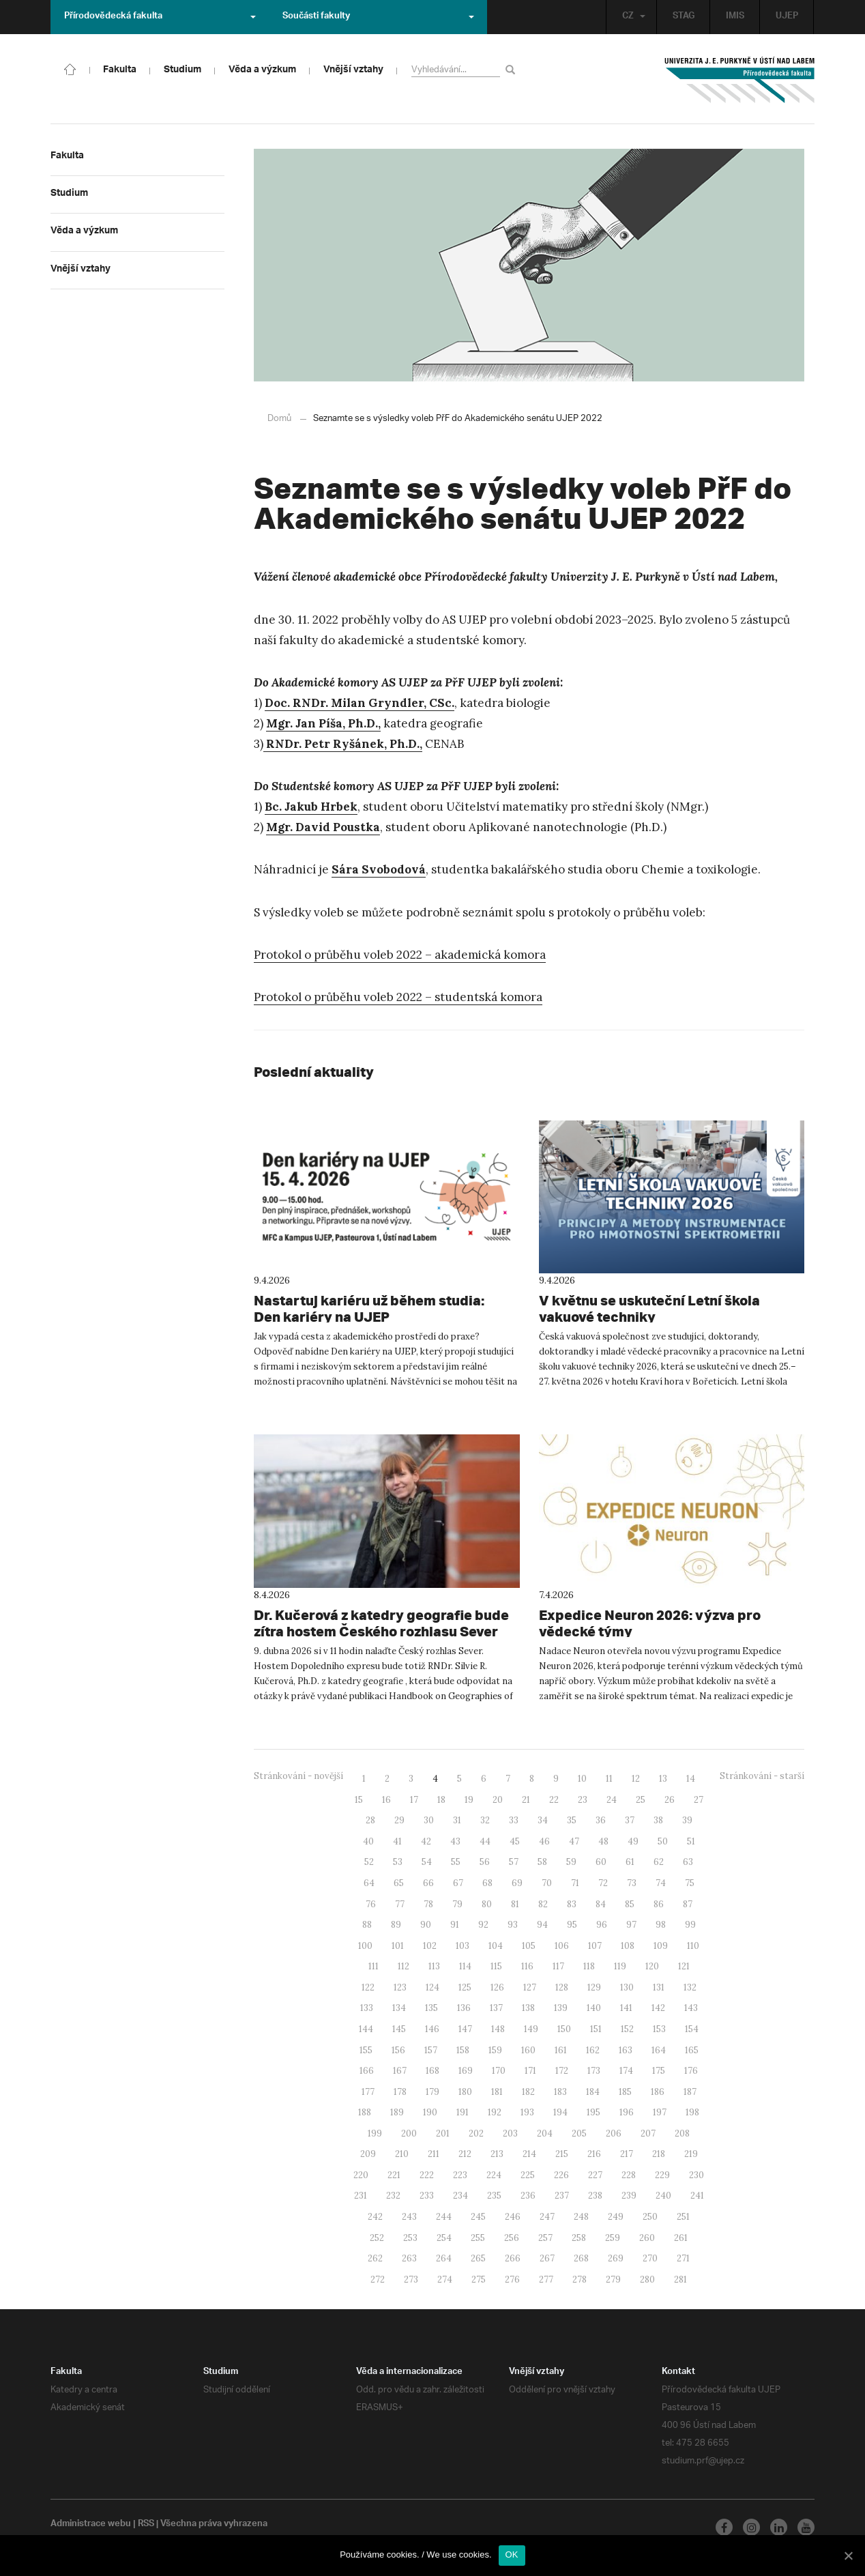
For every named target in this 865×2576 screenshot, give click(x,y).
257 (545, 2237)
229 (662, 2174)
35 (571, 1819)
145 (399, 2028)
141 (626, 2007)
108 (627, 1945)
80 (487, 1903)
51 (691, 1841)
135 (431, 2007)
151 (596, 2028)
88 (367, 1924)
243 (409, 2216)
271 (683, 2257)
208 (682, 2133)
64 (369, 1882)
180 (465, 2091)
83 (571, 1903)
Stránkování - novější (298, 1775)
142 (658, 2007)
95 (572, 1924)
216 (594, 2153)
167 (400, 2070)
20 (498, 1799)
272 (377, 2279)
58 (542, 1861)
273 (411, 2279)
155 (366, 2049)
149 (531, 2028)
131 (658, 1987)
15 (359, 1799)
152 (627, 2028)
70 (547, 1882)
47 (574, 1841)
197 (659, 2111)
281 (680, 2279)
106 (562, 1945)
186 (657, 2091)
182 (528, 2091)
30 (429, 1819)
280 (647, 2279)
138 (528, 2007)
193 (527, 2111)
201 (443, 2133)
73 (631, 1882)
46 (544, 1841)
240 (663, 2195)
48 (603, 1841)
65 (399, 1882)
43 (455, 1841)
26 (669, 1799)
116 (527, 1965)
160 (528, 2049)
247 (547, 2216)
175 (658, 2070)
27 (698, 1799)
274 (444, 2279)
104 (495, 1945)
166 (367, 2070)
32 (485, 1819)
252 (377, 2237)
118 (589, 1965)
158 (462, 2049)
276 (512, 2279)
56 (485, 1861)
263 (409, 2257)
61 (630, 1861)
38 (658, 1819)
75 (689, 1882)
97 (631, 1924)
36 (601, 1819)
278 (579, 2279)
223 (460, 2174)
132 (690, 1987)
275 (478, 2279)
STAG (682, 17)
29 (399, 1819)
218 (658, 2153)
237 (562, 2195)
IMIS (734, 17)
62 (659, 1861)
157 (430, 2049)
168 (432, 2070)
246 (513, 2216)
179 (432, 2091)
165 (692, 2049)
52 (369, 1861)
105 (529, 1945)
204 (545, 2133)
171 (530, 2070)
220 (360, 2174)
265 (478, 2257)
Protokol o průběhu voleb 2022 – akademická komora (400, 953)
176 (691, 2070)
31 (457, 1819)
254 (444, 2237)
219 (691, 2153)
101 (398, 1945)
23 (582, 1799)
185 (625, 2091)
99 (690, 1924)
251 (683, 2216)
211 (433, 2153)
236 (528, 2195)
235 (494, 2195)
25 (640, 1799)
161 (561, 2049)
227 (595, 2174)
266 (513, 2257)
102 (430, 1945)
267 (547, 2257)
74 (661, 1882)
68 (487, 1882)
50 (663, 1841)
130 (627, 1987)
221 (393, 2174)
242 (375, 2216)
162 (593, 2049)
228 (628, 2174)
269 (616, 2257)
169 (465, 2070)
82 (543, 1903)
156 (398, 2049)
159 (495, 2049)
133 (366, 2007)
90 (425, 1924)
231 (360, 2195)
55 (455, 1861)
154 (692, 2028)
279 (613, 2279)
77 (400, 1903)
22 (554, 1799)
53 (397, 1861)
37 (629, 1819)
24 (611, 1799)
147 (465, 2028)
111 (373, 1965)
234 (460, 2195)
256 (511, 2237)
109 (661, 1945)
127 (529, 1987)
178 (400, 2091)
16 (386, 1799)
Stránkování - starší (762, 1775)
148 (498, 2028)
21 (526, 1799)
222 (427, 2174)
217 (626, 2153)
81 (515, 1903)
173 (593, 2070)
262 (375, 2257)
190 (430, 2111)
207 (648, 2133)
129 (594, 1987)
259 (612, 2237)
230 (696, 2174)
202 (476, 2133)
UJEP (786, 17)
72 (603, 1882)
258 (579, 2237)
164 (658, 2049)
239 (628, 2195)
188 (364, 2111)
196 (626, 2111)
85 (629, 1903)
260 (647, 2237)
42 (426, 1841)
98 (661, 1924)
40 (368, 1841)
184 (593, 2091)
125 (464, 1987)
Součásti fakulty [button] (378, 17)
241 (697, 2195)
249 (616, 2216)
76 (371, 1903)
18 (441, 1799)
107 (595, 1945)
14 (690, 1778)
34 (543, 1819)
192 (494, 2111)
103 (462, 1945)
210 (402, 2153)
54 (427, 1861)
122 (368, 1987)
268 (581, 2257)
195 (593, 2111)
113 (434, 1965)
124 (432, 1987)
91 (454, 1924)
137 (496, 2007)
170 (498, 2070)
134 (399, 2007)
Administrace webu (91, 2524)
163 (625, 2049)
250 (650, 2216)
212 (464, 2153)
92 (483, 1924)
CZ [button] (630, 17)
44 (485, 1841)
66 (428, 1882)
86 (659, 1903)
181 (497, 2091)
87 (687, 1903)
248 (581, 2216)
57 (513, 1861)
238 (595, 2195)
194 (560, 2111)
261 (681, 2237)
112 (403, 1965)
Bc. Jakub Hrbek (311, 805)
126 (497, 1987)
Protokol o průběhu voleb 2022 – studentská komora (398, 996)
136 (464, 2007)
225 (528, 2174)
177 (368, 2091)
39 (687, 1819)
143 (691, 2007)
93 (513, 1924)
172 (561, 2070)
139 (561, 2007)
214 (529, 2153)
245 (478, 2216)
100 (365, 1945)
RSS (148, 2524)
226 (561, 2174)
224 (493, 2174)
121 (684, 1965)
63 (688, 1861)
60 (601, 1861)
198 (692, 2111)
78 (428, 1903)
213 (496, 2153)
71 (575, 1882)
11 (609, 1778)
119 (620, 1965)
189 (397, 2111)
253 (410, 2237)
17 (414, 1799)
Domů (279, 418)
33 (513, 1819)
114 (465, 1965)
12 (636, 1778)
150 (564, 2028)
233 (427, 2195)
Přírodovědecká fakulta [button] (160, 17)
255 (478, 2237)
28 (370, 1819)
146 (432, 2028)
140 (594, 2007)
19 (469, 1799)
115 (496, 1965)
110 (693, 1945)
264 (444, 2257)
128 (561, 1987)
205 (579, 2133)
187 (690, 2091)
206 (613, 2133)
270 (650, 2257)
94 (542, 1924)
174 (626, 2070)
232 (393, 2195)
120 (652, 1965)
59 (571, 1861)
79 (457, 1903)
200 (409, 2133)
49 (633, 1841)
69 (517, 1882)
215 (561, 2153)
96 (601, 1924)
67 (458, 1882)
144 (366, 2028)
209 (368, 2153)
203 (510, 2133)
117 (558, 1965)
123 (400, 1987)
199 (375, 2133)
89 (396, 1924)
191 (462, 2111)
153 (659, 2028)
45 (515, 1841)
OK (511, 2554)
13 (663, 1778)
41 (397, 1841)
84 (601, 1903)
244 (444, 2216)
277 (546, 2279)
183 (560, 2091)
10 (582, 1778)
